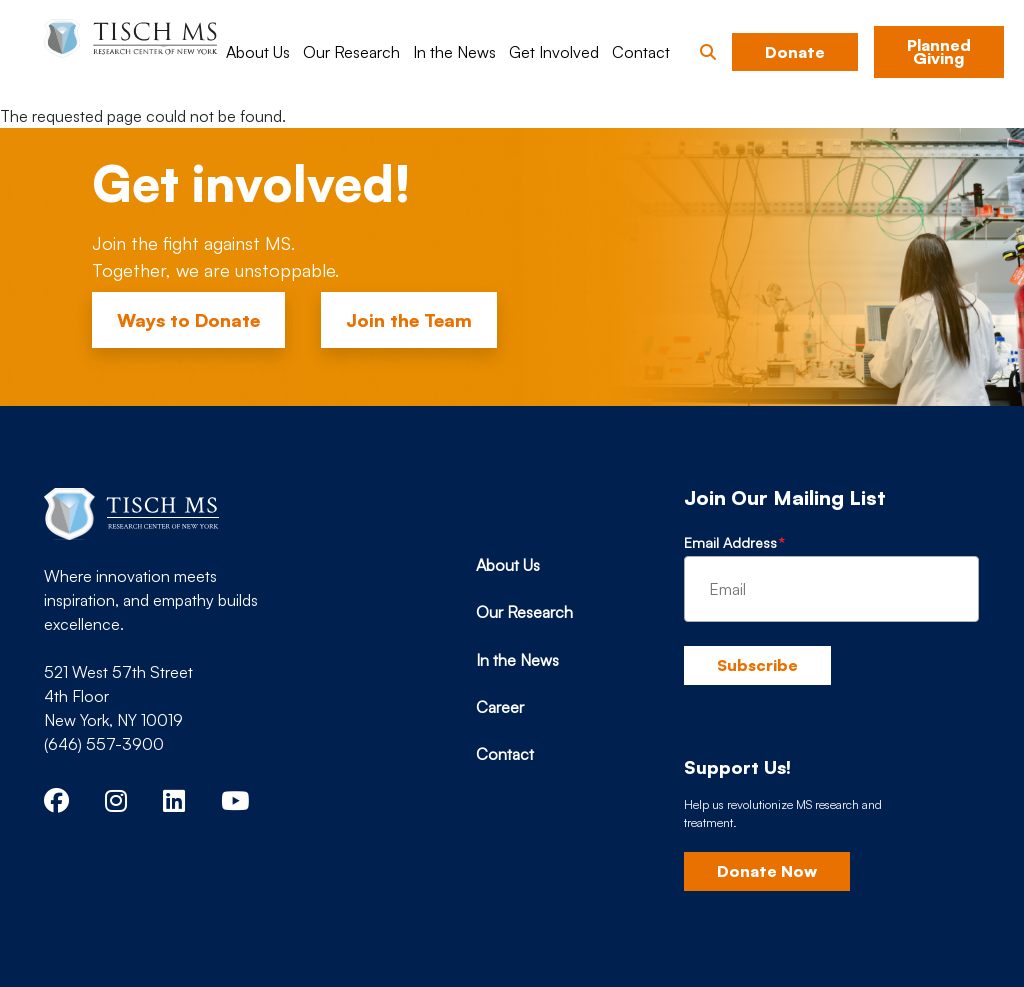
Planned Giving (939, 51)
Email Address (730, 542)
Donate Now (767, 871)
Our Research (351, 52)
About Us (258, 52)
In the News (454, 52)
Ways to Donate (188, 320)
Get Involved (554, 52)
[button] (708, 52)
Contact (641, 52)
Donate (795, 52)
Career (500, 707)
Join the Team (409, 320)
